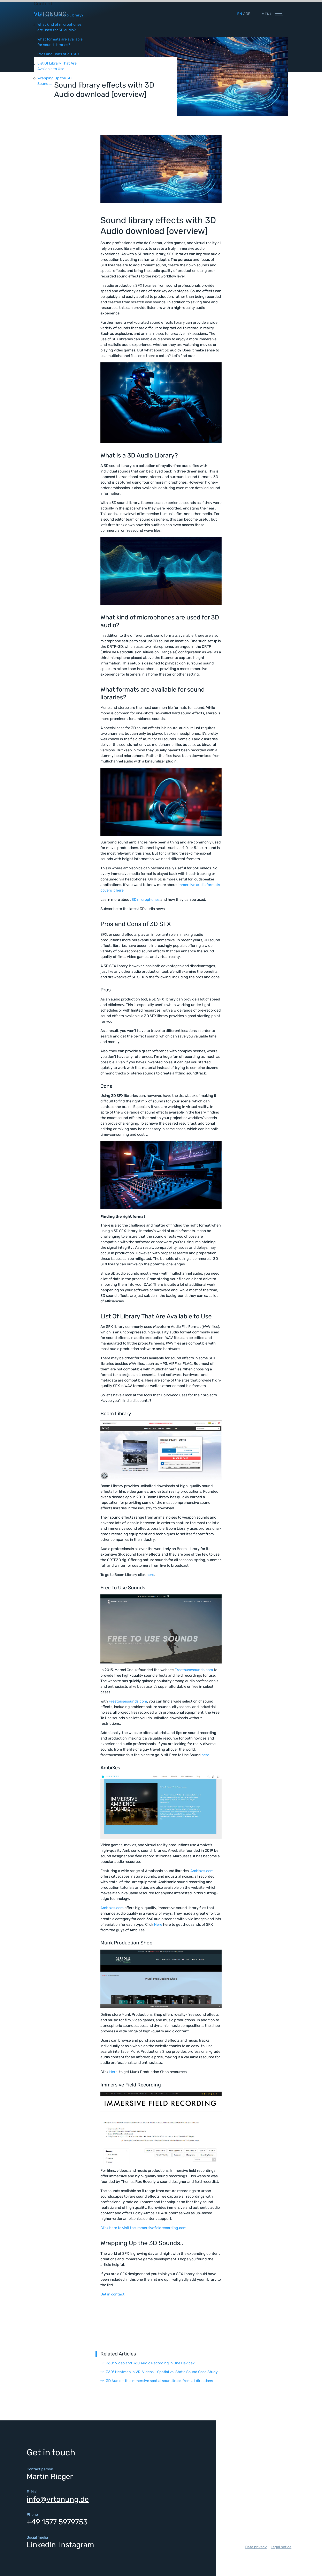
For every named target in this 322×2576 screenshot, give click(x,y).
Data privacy (256, 2547)
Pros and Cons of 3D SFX (58, 54)
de (248, 14)
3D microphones (146, 899)
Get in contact (112, 2294)
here (150, 1574)
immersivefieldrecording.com (161, 2228)
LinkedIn (41, 2544)
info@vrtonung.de (58, 2499)
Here (158, 1924)
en (239, 14)
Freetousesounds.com (194, 1670)
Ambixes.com (202, 1871)
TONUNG (50, 14)
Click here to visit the (118, 2228)
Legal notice (281, 2547)
